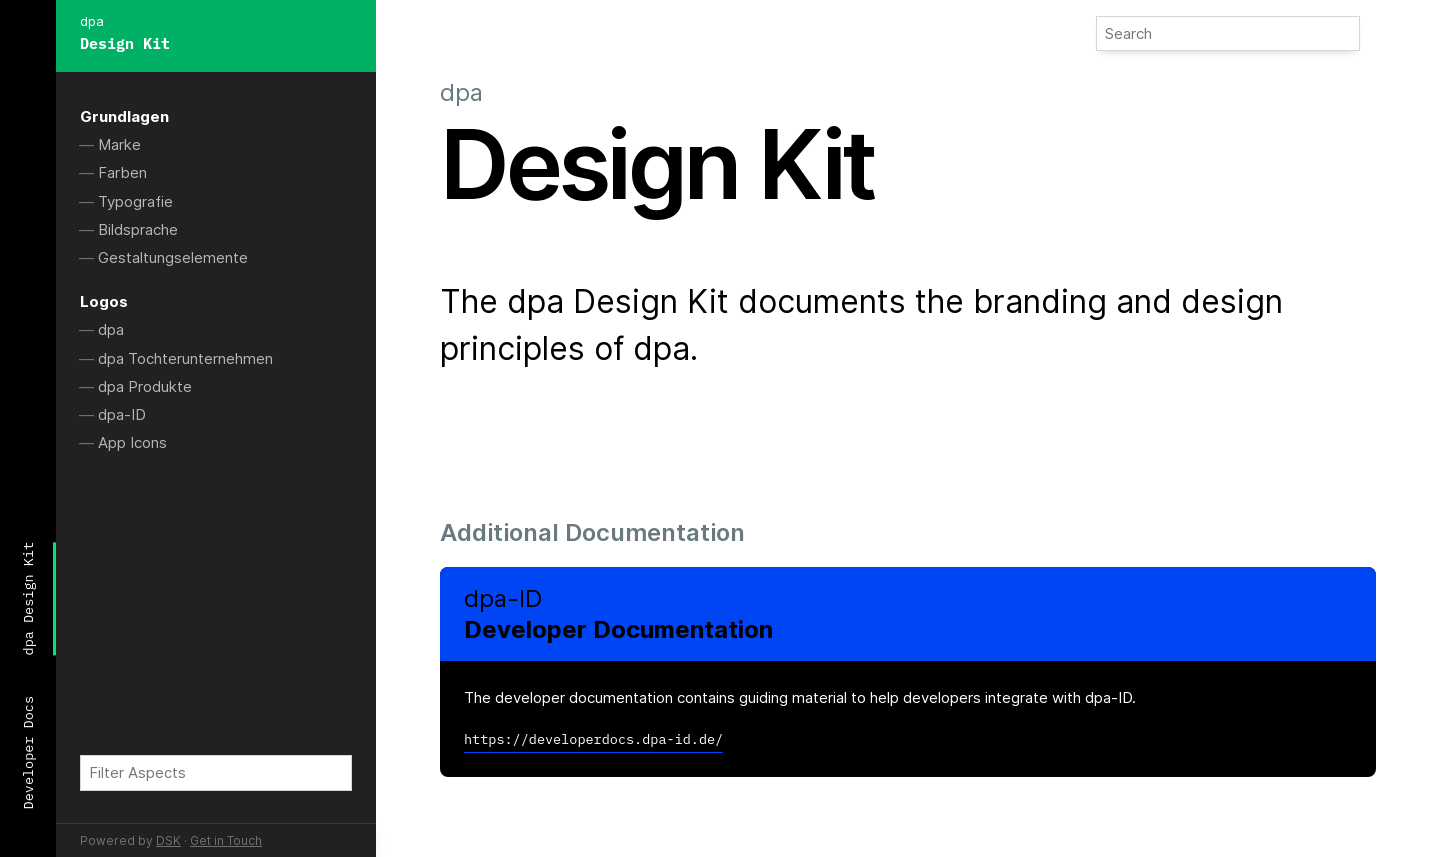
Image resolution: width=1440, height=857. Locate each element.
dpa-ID (122, 414)
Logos (104, 301)
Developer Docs (28, 752)
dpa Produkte (145, 386)
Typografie (135, 201)
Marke (119, 144)
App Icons (132, 442)
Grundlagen (124, 116)
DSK (168, 840)
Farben (122, 172)
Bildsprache (138, 229)
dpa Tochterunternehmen (185, 358)
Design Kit (125, 43)
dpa (111, 329)
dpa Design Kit (28, 598)
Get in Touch (226, 840)
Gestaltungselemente (173, 257)
